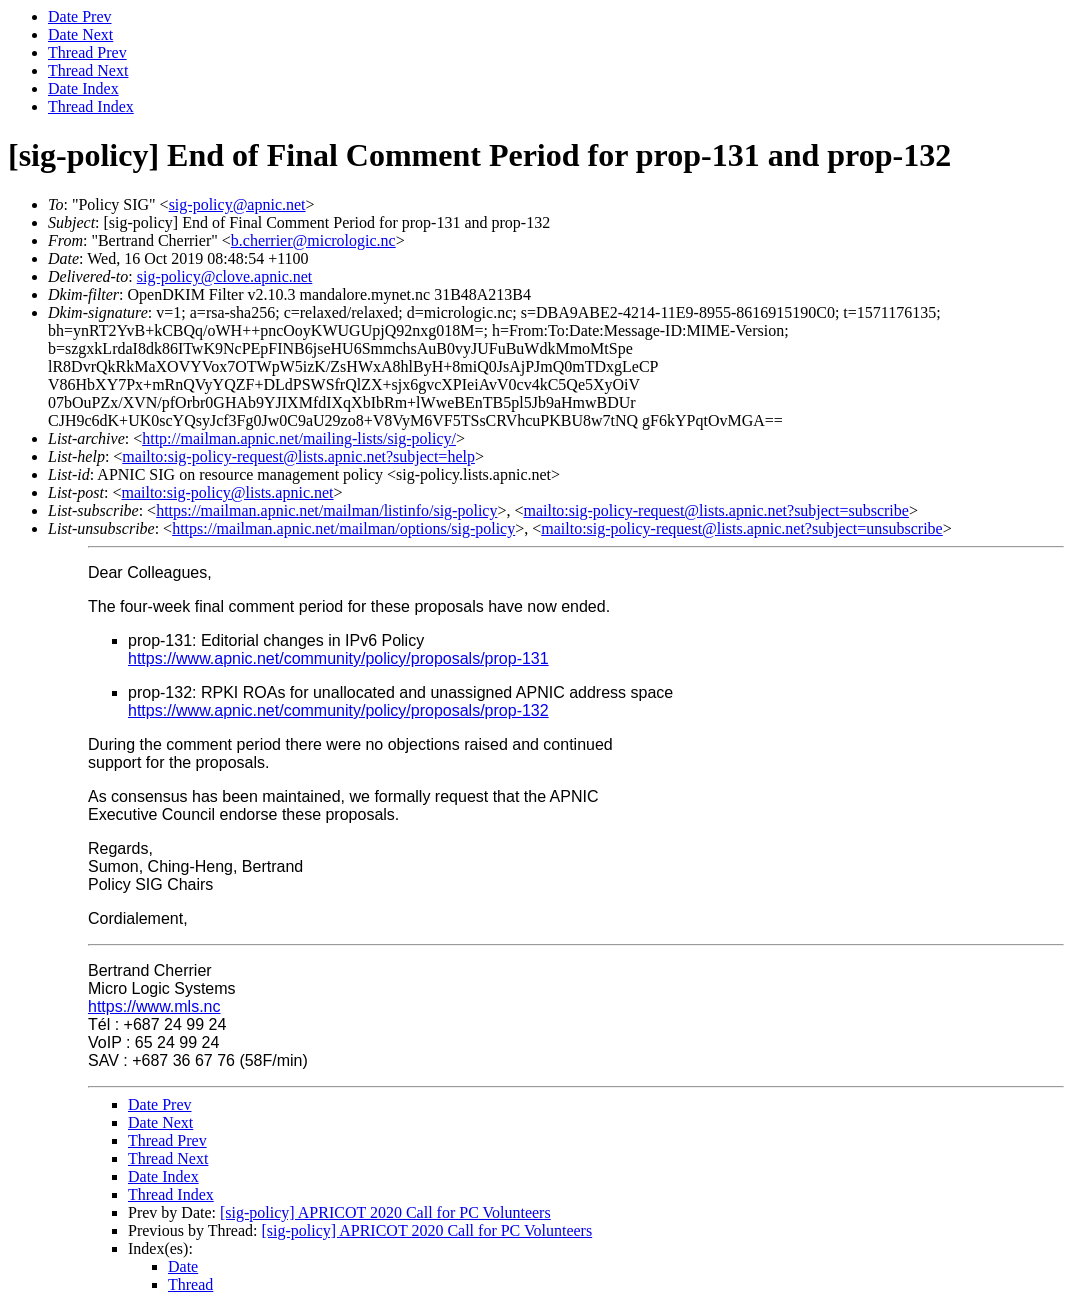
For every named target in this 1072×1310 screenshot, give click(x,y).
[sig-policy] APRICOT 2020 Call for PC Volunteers (385, 1212)
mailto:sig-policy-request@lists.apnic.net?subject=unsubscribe (741, 528)
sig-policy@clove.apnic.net (225, 276)
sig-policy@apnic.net (237, 204)
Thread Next (88, 70)
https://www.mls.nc (154, 1006)
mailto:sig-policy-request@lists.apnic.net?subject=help (298, 456)
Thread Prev (87, 52)
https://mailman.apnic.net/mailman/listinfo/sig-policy (326, 510)
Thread (190, 1284)
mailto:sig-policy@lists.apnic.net (227, 492)
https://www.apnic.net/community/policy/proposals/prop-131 (338, 658)
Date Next (80, 34)
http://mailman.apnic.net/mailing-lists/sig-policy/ (299, 438)
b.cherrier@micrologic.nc (313, 240)
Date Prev (80, 16)
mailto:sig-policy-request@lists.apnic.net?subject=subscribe (715, 510)
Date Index (83, 88)
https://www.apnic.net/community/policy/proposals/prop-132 (338, 710)
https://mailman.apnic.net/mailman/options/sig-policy (343, 528)
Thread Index (91, 106)
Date (183, 1266)
